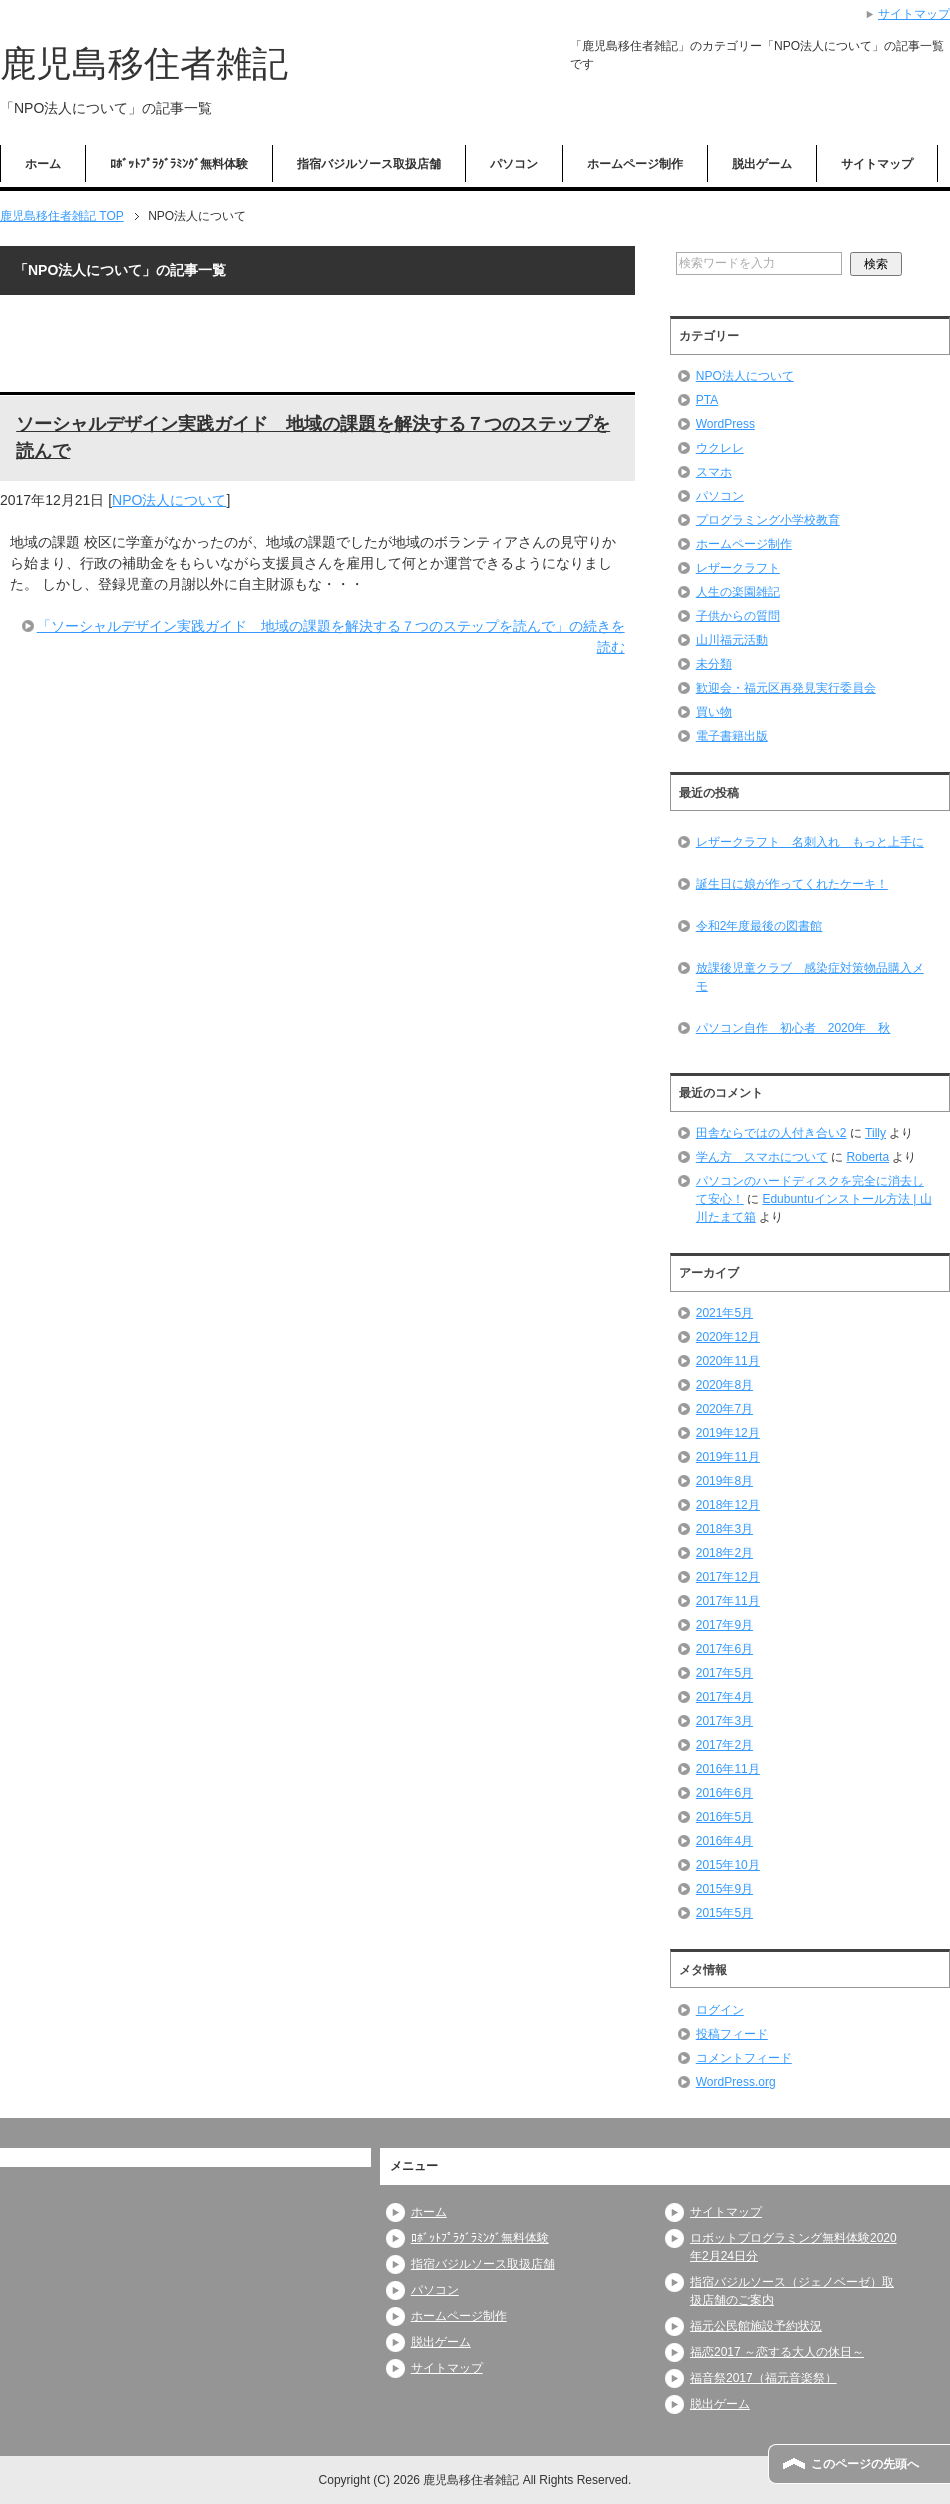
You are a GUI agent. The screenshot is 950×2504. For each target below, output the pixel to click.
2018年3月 (724, 1529)
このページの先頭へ (865, 2464)
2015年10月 (728, 1865)
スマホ (714, 472)
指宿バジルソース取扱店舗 (369, 164)
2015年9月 (724, 1889)
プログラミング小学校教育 (768, 520)
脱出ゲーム (762, 164)
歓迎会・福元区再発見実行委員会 (786, 688)
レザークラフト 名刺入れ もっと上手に (810, 842)
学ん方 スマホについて (762, 1157)
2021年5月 (724, 1313)
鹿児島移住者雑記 (144, 63)
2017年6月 (724, 1649)
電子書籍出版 (732, 736)
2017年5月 (724, 1673)
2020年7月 (724, 1409)
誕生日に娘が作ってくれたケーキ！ (792, 884)
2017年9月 (724, 1625)
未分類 (714, 664)
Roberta (867, 1157)
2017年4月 (724, 1697)
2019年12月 (728, 1433)
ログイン (720, 2010)
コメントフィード (744, 2058)
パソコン (514, 164)
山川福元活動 (732, 640)
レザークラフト (738, 568)
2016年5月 (724, 1817)
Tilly (875, 1133)
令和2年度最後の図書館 (759, 926)
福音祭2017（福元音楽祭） (763, 2378)
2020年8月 (724, 1385)
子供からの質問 (738, 616)
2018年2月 (724, 1553)
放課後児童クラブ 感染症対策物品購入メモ (810, 977)
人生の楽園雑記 (738, 592)
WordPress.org (736, 2082)
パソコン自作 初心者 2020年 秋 (793, 1028)
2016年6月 (724, 1793)
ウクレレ (720, 448)
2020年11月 (728, 1361)
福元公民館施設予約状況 (756, 2326)
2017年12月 (728, 1577)
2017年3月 (724, 1721)
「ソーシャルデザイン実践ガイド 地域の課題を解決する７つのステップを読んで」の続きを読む (331, 636)
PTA (707, 400)
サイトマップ (877, 164)
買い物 (714, 712)
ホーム (43, 164)
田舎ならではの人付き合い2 (771, 1133)
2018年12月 (728, 1505)
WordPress (725, 424)
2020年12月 (728, 1337)
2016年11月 (728, 1769)
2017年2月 (724, 1745)
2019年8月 (724, 1481)
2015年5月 (724, 1913)
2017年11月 (728, 1601)
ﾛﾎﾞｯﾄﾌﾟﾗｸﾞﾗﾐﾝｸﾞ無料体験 (179, 164)
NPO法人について (169, 500)
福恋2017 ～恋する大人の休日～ (777, 2352)
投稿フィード (732, 2034)
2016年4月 (724, 1841)
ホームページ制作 (635, 164)
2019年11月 (728, 1457)
